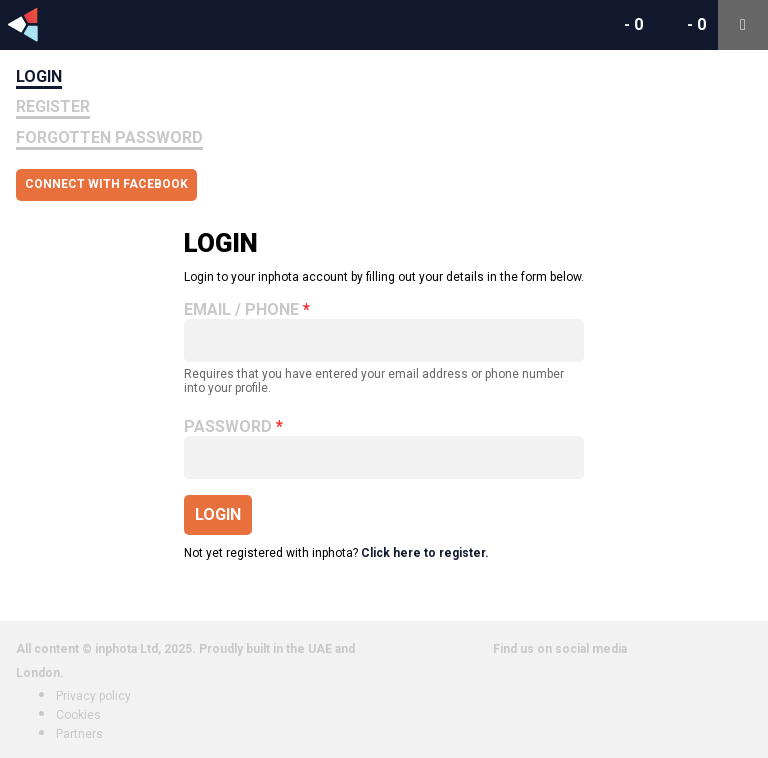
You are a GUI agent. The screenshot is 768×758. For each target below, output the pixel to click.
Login (39, 76)
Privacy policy (93, 696)
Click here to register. (425, 553)
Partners (79, 734)
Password (228, 427)
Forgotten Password (109, 137)
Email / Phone (241, 310)
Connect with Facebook (106, 184)
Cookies (78, 715)
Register (53, 106)
